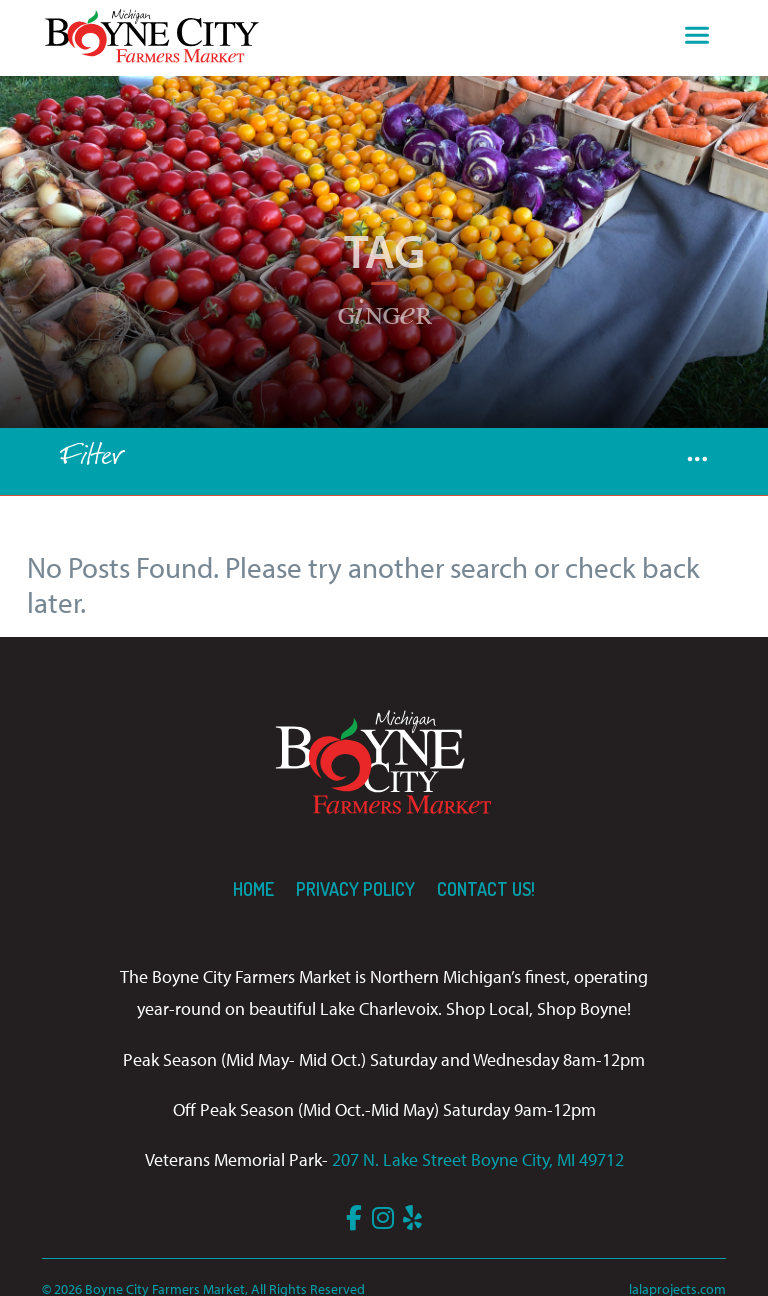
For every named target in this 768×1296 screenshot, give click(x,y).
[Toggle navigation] (697, 38)
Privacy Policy (355, 889)
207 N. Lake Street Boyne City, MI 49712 (478, 1159)
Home (253, 889)
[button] (697, 462)
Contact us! (486, 889)
